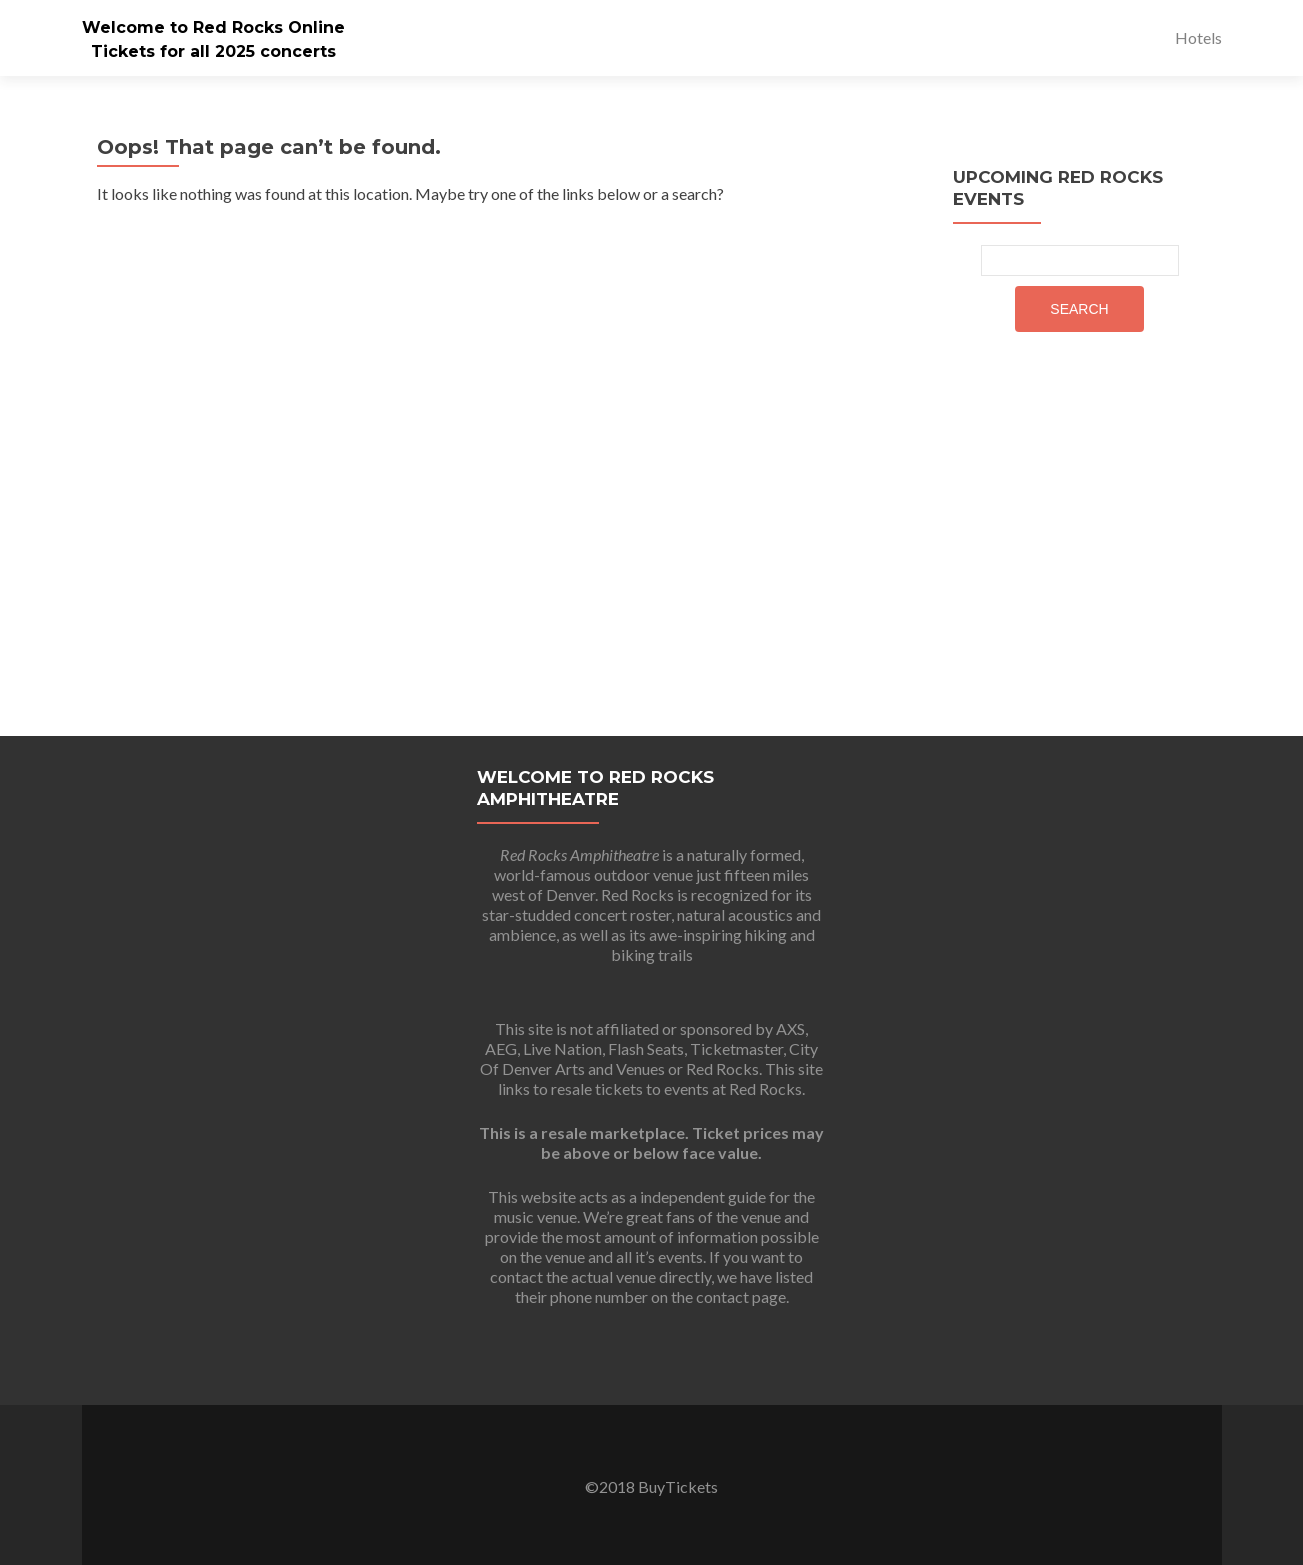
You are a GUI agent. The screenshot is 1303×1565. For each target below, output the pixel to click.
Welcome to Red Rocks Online (213, 27)
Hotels (1198, 37)
